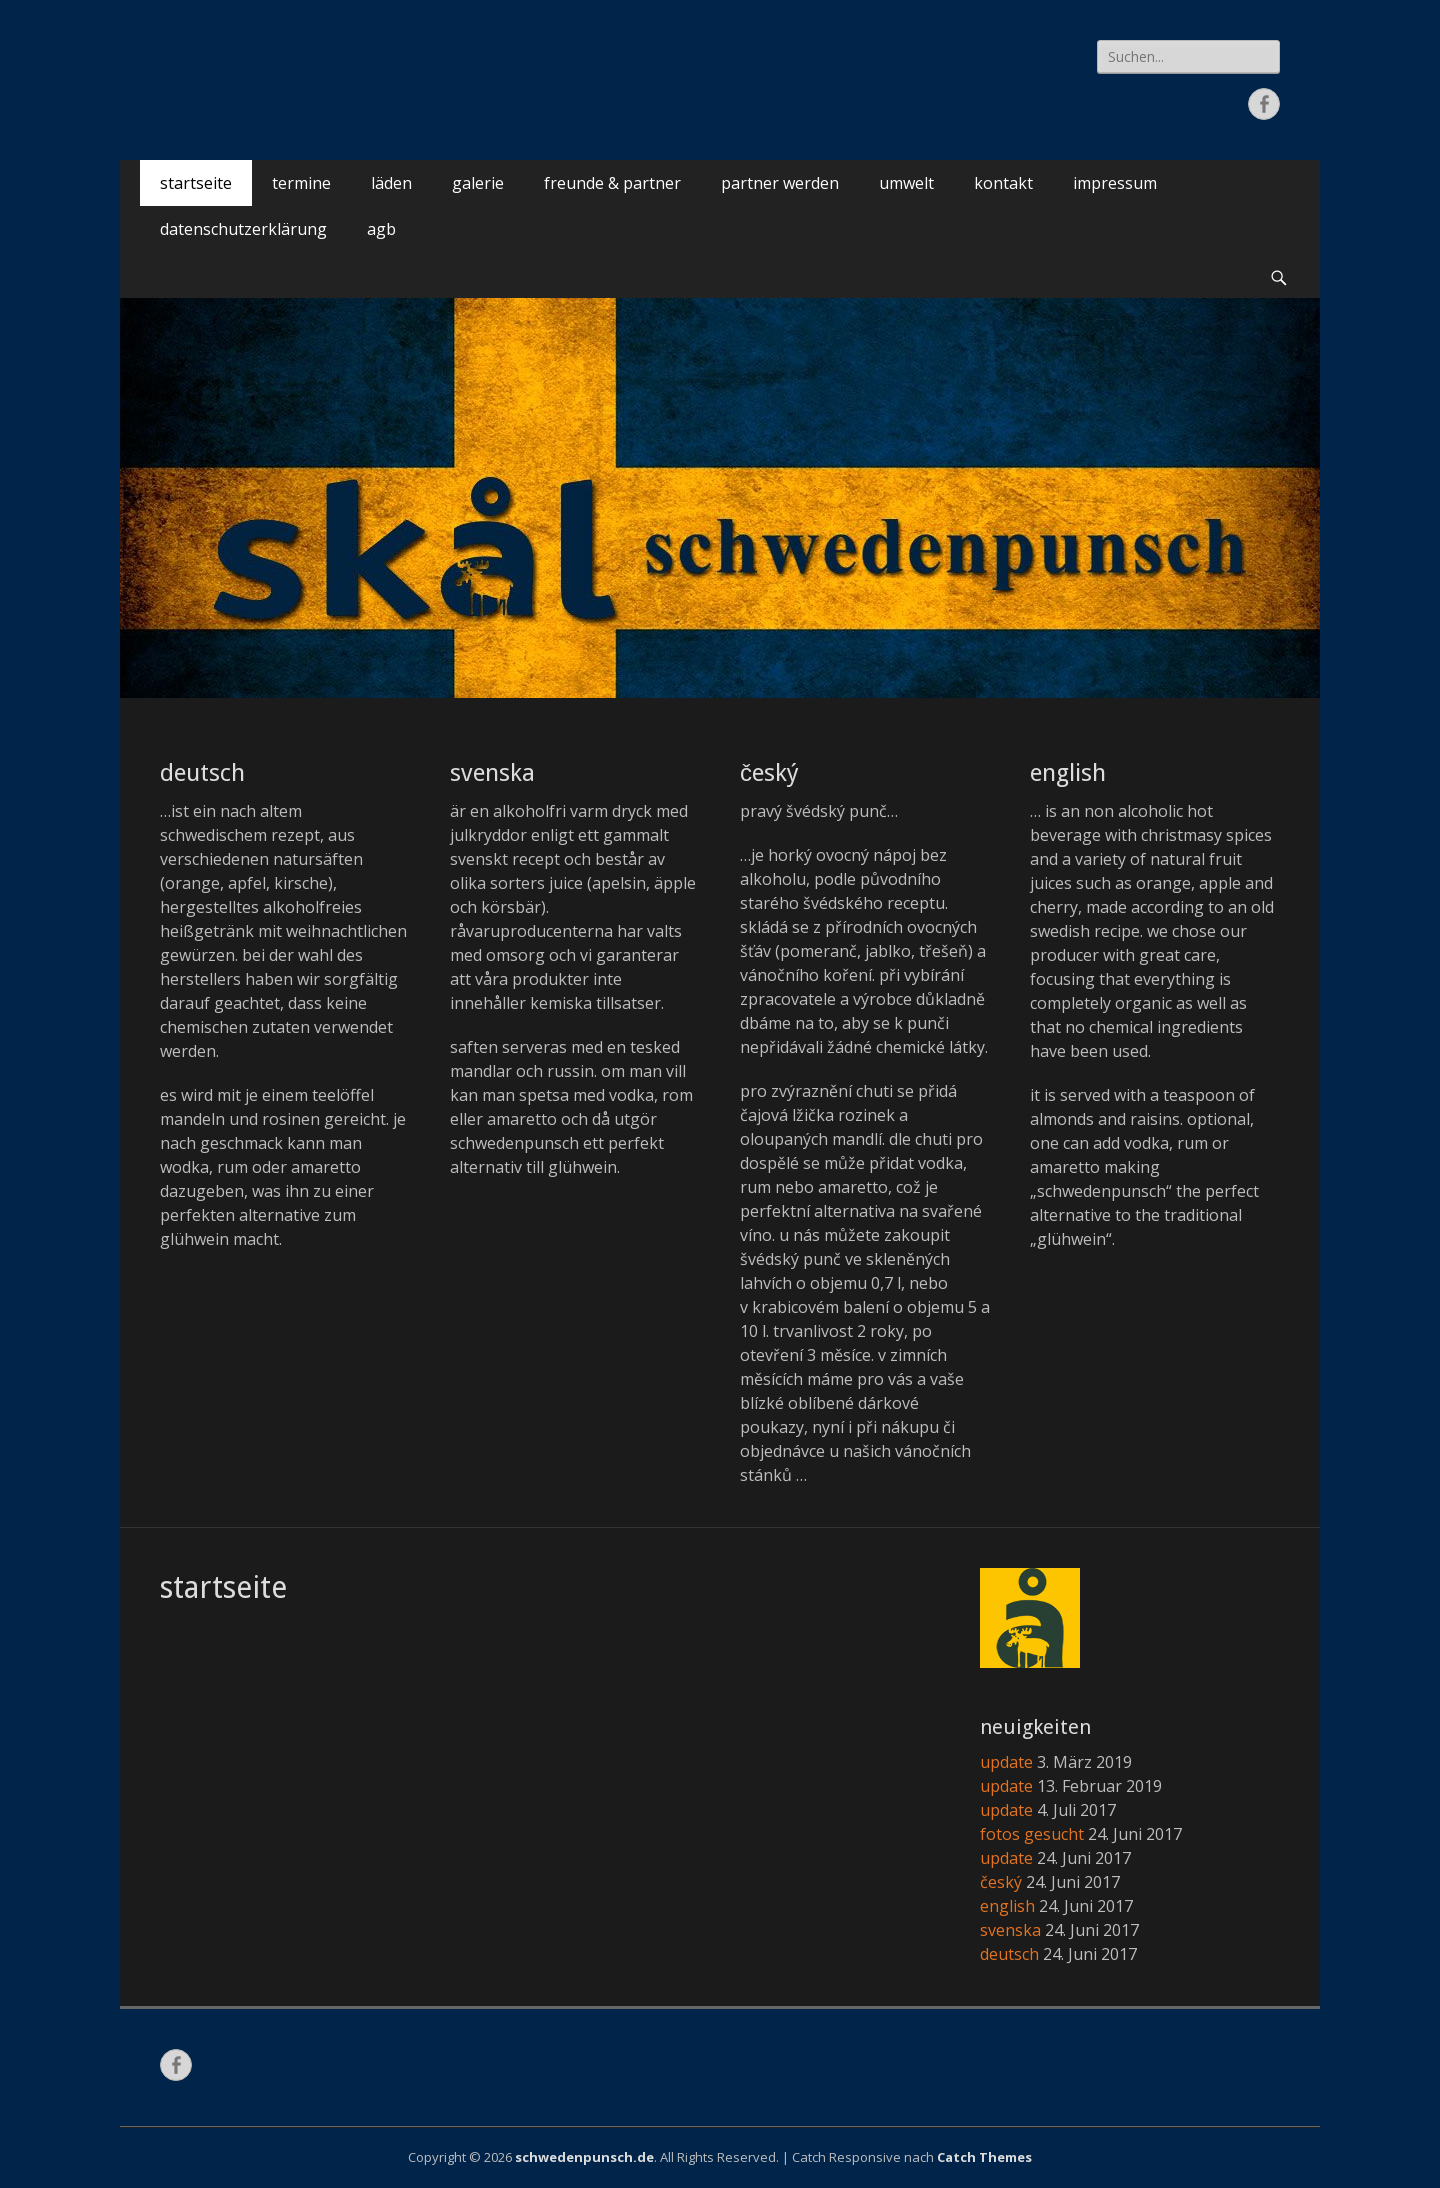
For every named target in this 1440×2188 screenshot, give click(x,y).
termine (301, 183)
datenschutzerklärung (243, 229)
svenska (492, 773)
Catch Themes (984, 2157)
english (1068, 773)
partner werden (780, 183)
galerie (478, 183)
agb (381, 229)
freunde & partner (612, 183)
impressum (1115, 183)
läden (391, 183)
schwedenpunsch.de (584, 2157)
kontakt (1003, 183)
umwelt (906, 183)
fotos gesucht (1032, 1834)
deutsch (202, 773)
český (769, 773)
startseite (196, 183)
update (1006, 1762)
